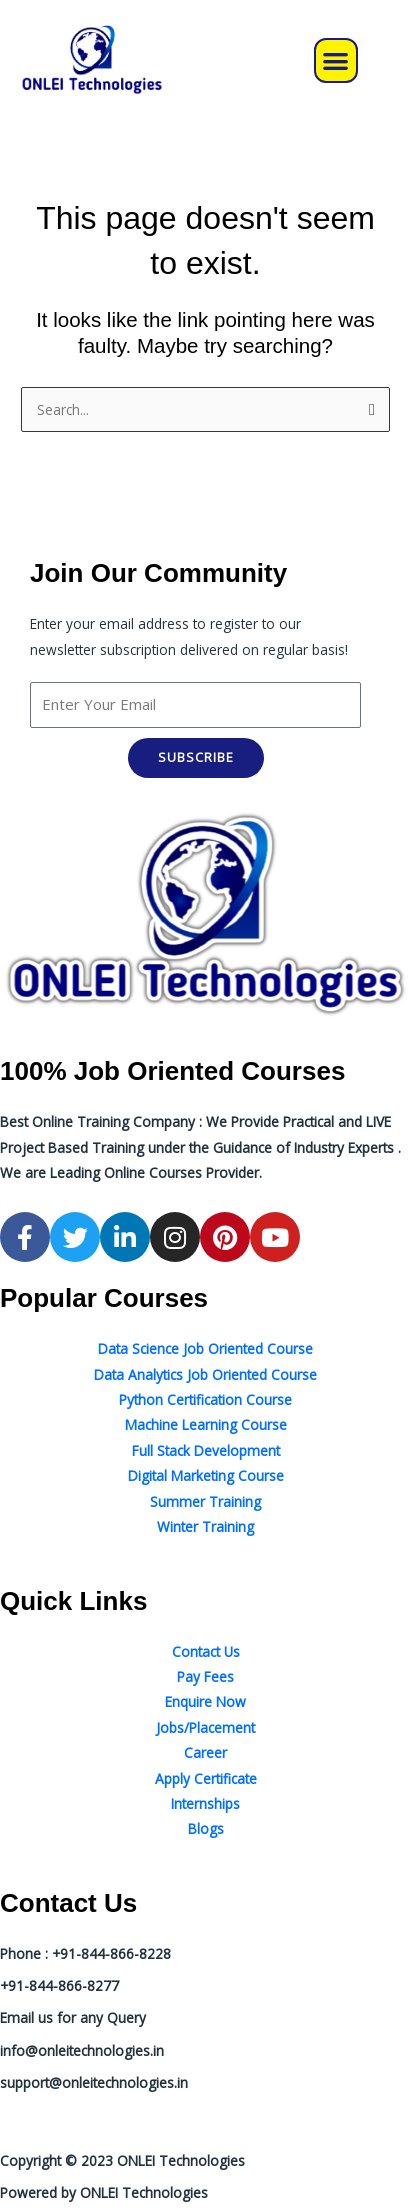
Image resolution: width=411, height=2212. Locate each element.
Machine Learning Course (206, 1424)
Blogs (206, 1828)
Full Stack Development (206, 1450)
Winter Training (205, 1526)
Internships (205, 1803)
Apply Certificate (206, 1778)
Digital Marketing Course (206, 1475)
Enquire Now (205, 1701)
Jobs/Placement (205, 1727)
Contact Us (206, 1651)
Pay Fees (205, 1676)
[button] (336, 60)
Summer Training (205, 1501)
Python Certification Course (205, 1399)
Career (205, 1752)
